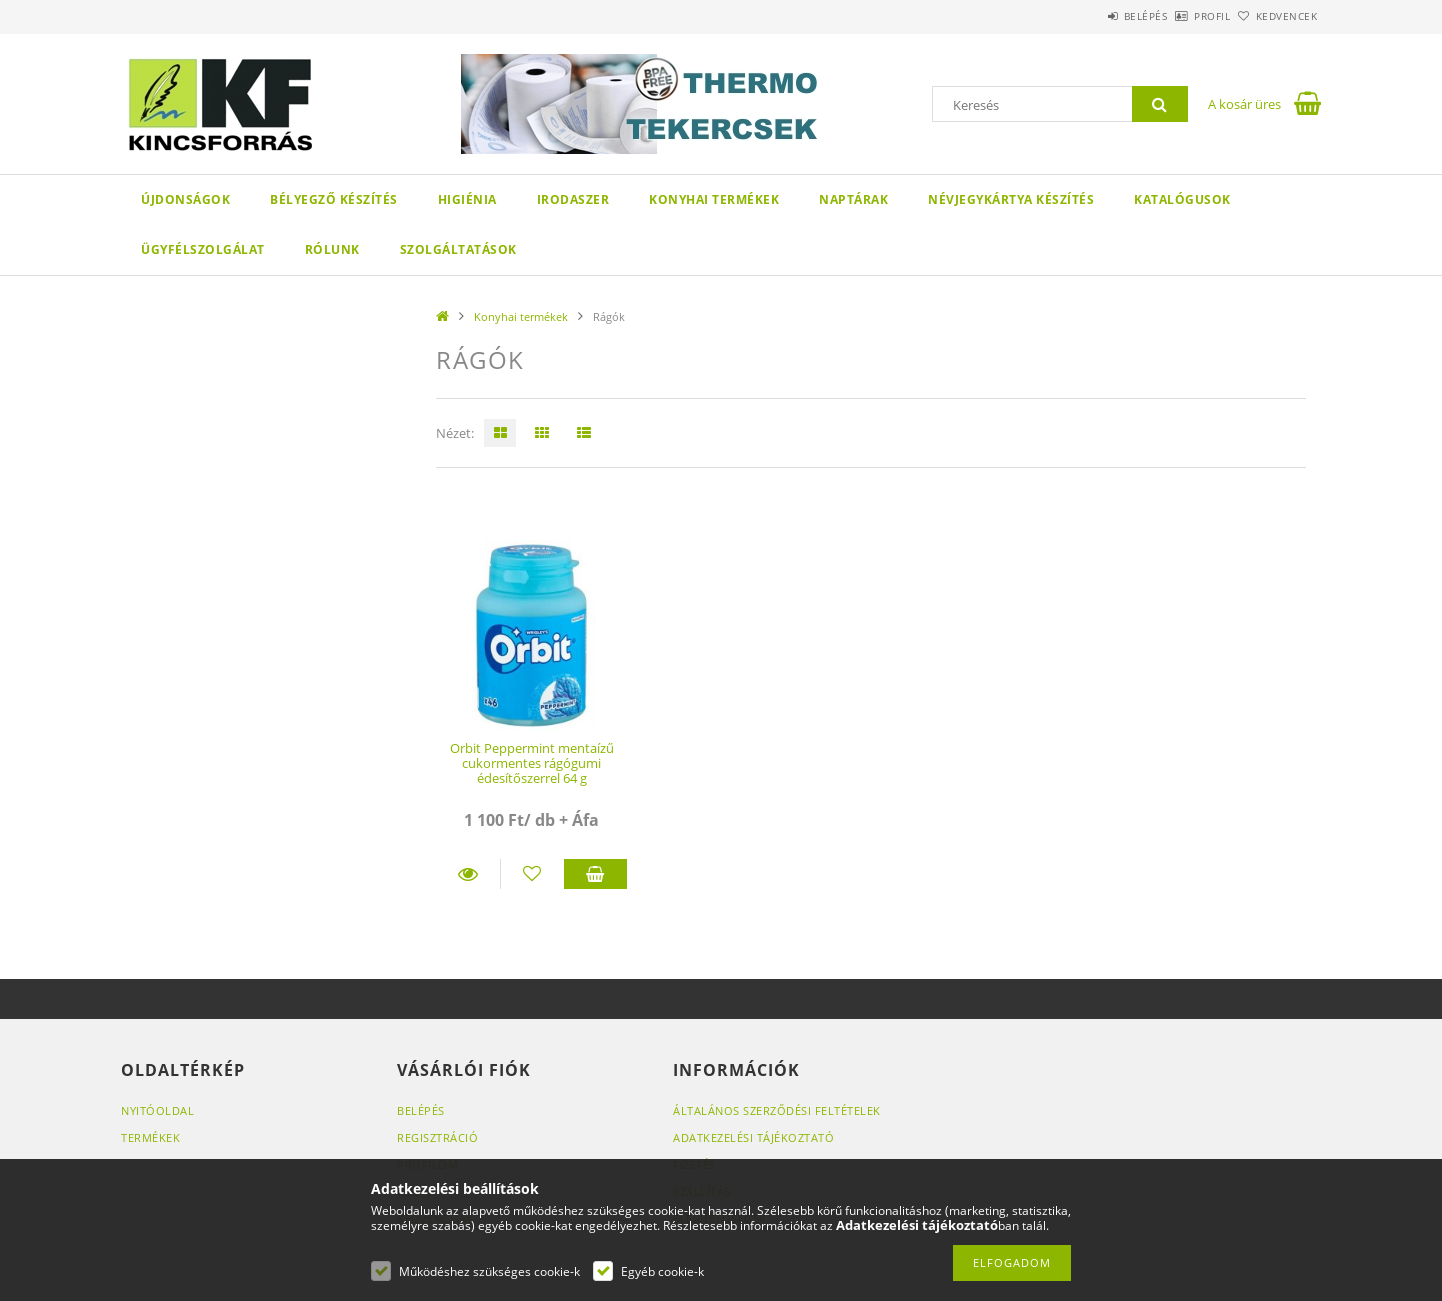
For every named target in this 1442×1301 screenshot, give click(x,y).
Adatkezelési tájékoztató (753, 1137)
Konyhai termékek (714, 199)
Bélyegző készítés (334, 199)
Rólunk (332, 249)
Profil (1179, 16)
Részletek (468, 874)
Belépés (1090, 16)
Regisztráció (437, 1137)
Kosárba (596, 874)
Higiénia (467, 199)
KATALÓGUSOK (1182, 199)
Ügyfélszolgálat (203, 249)
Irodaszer (573, 199)
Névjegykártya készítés (1011, 199)
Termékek (150, 1137)
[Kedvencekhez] (532, 874)
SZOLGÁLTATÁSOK (458, 249)
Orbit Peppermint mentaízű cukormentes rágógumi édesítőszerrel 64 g (532, 763)
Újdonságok (185, 199)
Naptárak (853, 199)
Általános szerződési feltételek (777, 1110)
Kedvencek (1276, 16)
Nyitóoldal (157, 1110)
